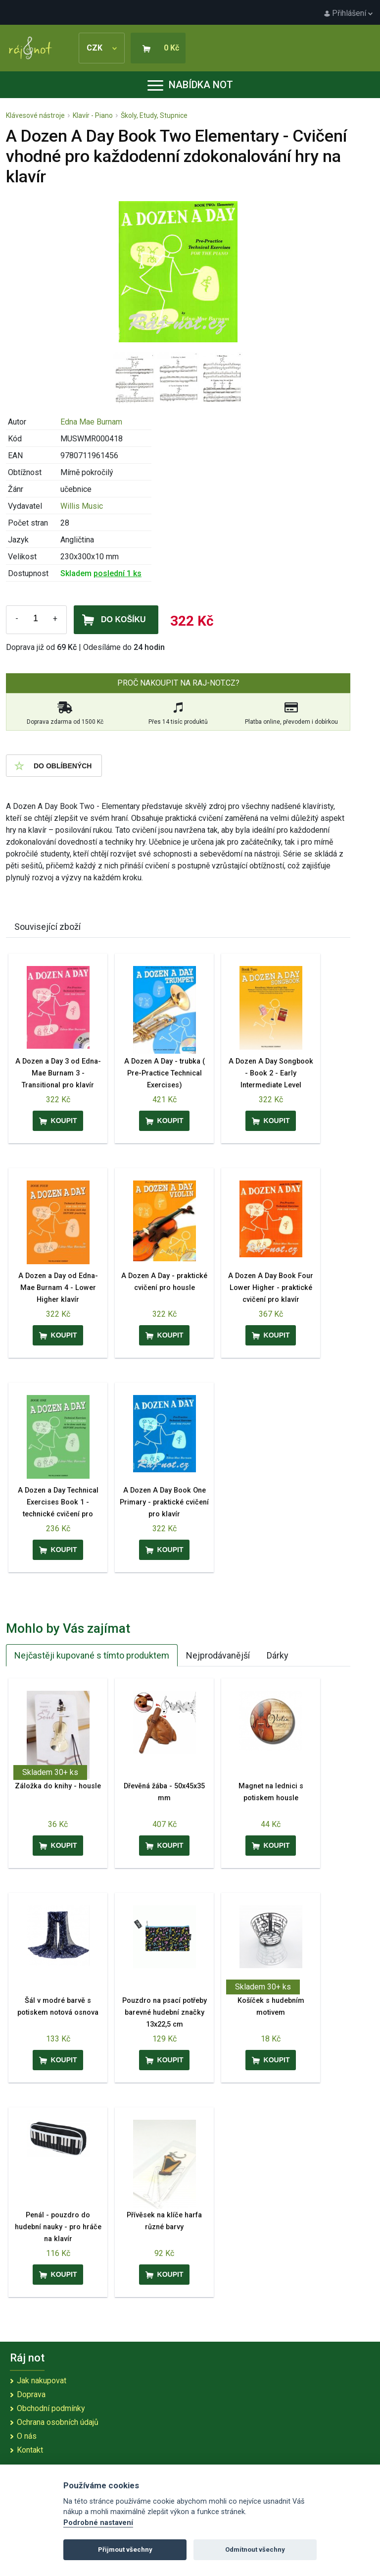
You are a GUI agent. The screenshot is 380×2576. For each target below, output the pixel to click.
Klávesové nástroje (35, 115)
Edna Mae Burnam (91, 422)
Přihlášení (348, 13)
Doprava (31, 2394)
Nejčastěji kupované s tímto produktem (91, 1655)
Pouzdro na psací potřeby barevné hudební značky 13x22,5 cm (164, 2012)
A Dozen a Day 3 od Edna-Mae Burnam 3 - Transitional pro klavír (58, 1073)
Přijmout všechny (125, 2549)
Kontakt (30, 2450)
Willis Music (81, 506)
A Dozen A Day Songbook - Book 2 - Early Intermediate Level (271, 1073)
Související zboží (47, 926)
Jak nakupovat (41, 2380)
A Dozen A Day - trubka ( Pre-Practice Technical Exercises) (164, 1073)
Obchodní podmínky (51, 2408)
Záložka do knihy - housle (58, 1786)
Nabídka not (190, 85)
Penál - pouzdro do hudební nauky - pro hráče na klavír (58, 2227)
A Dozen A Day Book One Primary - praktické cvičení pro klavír (164, 1502)
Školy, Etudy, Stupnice (154, 115)
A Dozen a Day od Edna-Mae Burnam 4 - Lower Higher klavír (58, 1288)
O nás (27, 2436)
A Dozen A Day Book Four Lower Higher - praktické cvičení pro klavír (270, 1288)
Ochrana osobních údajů (57, 2422)
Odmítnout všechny (255, 2549)
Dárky (277, 1655)
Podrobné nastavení (98, 2523)
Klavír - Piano (93, 115)
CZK (102, 48)
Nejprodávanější (218, 1655)
